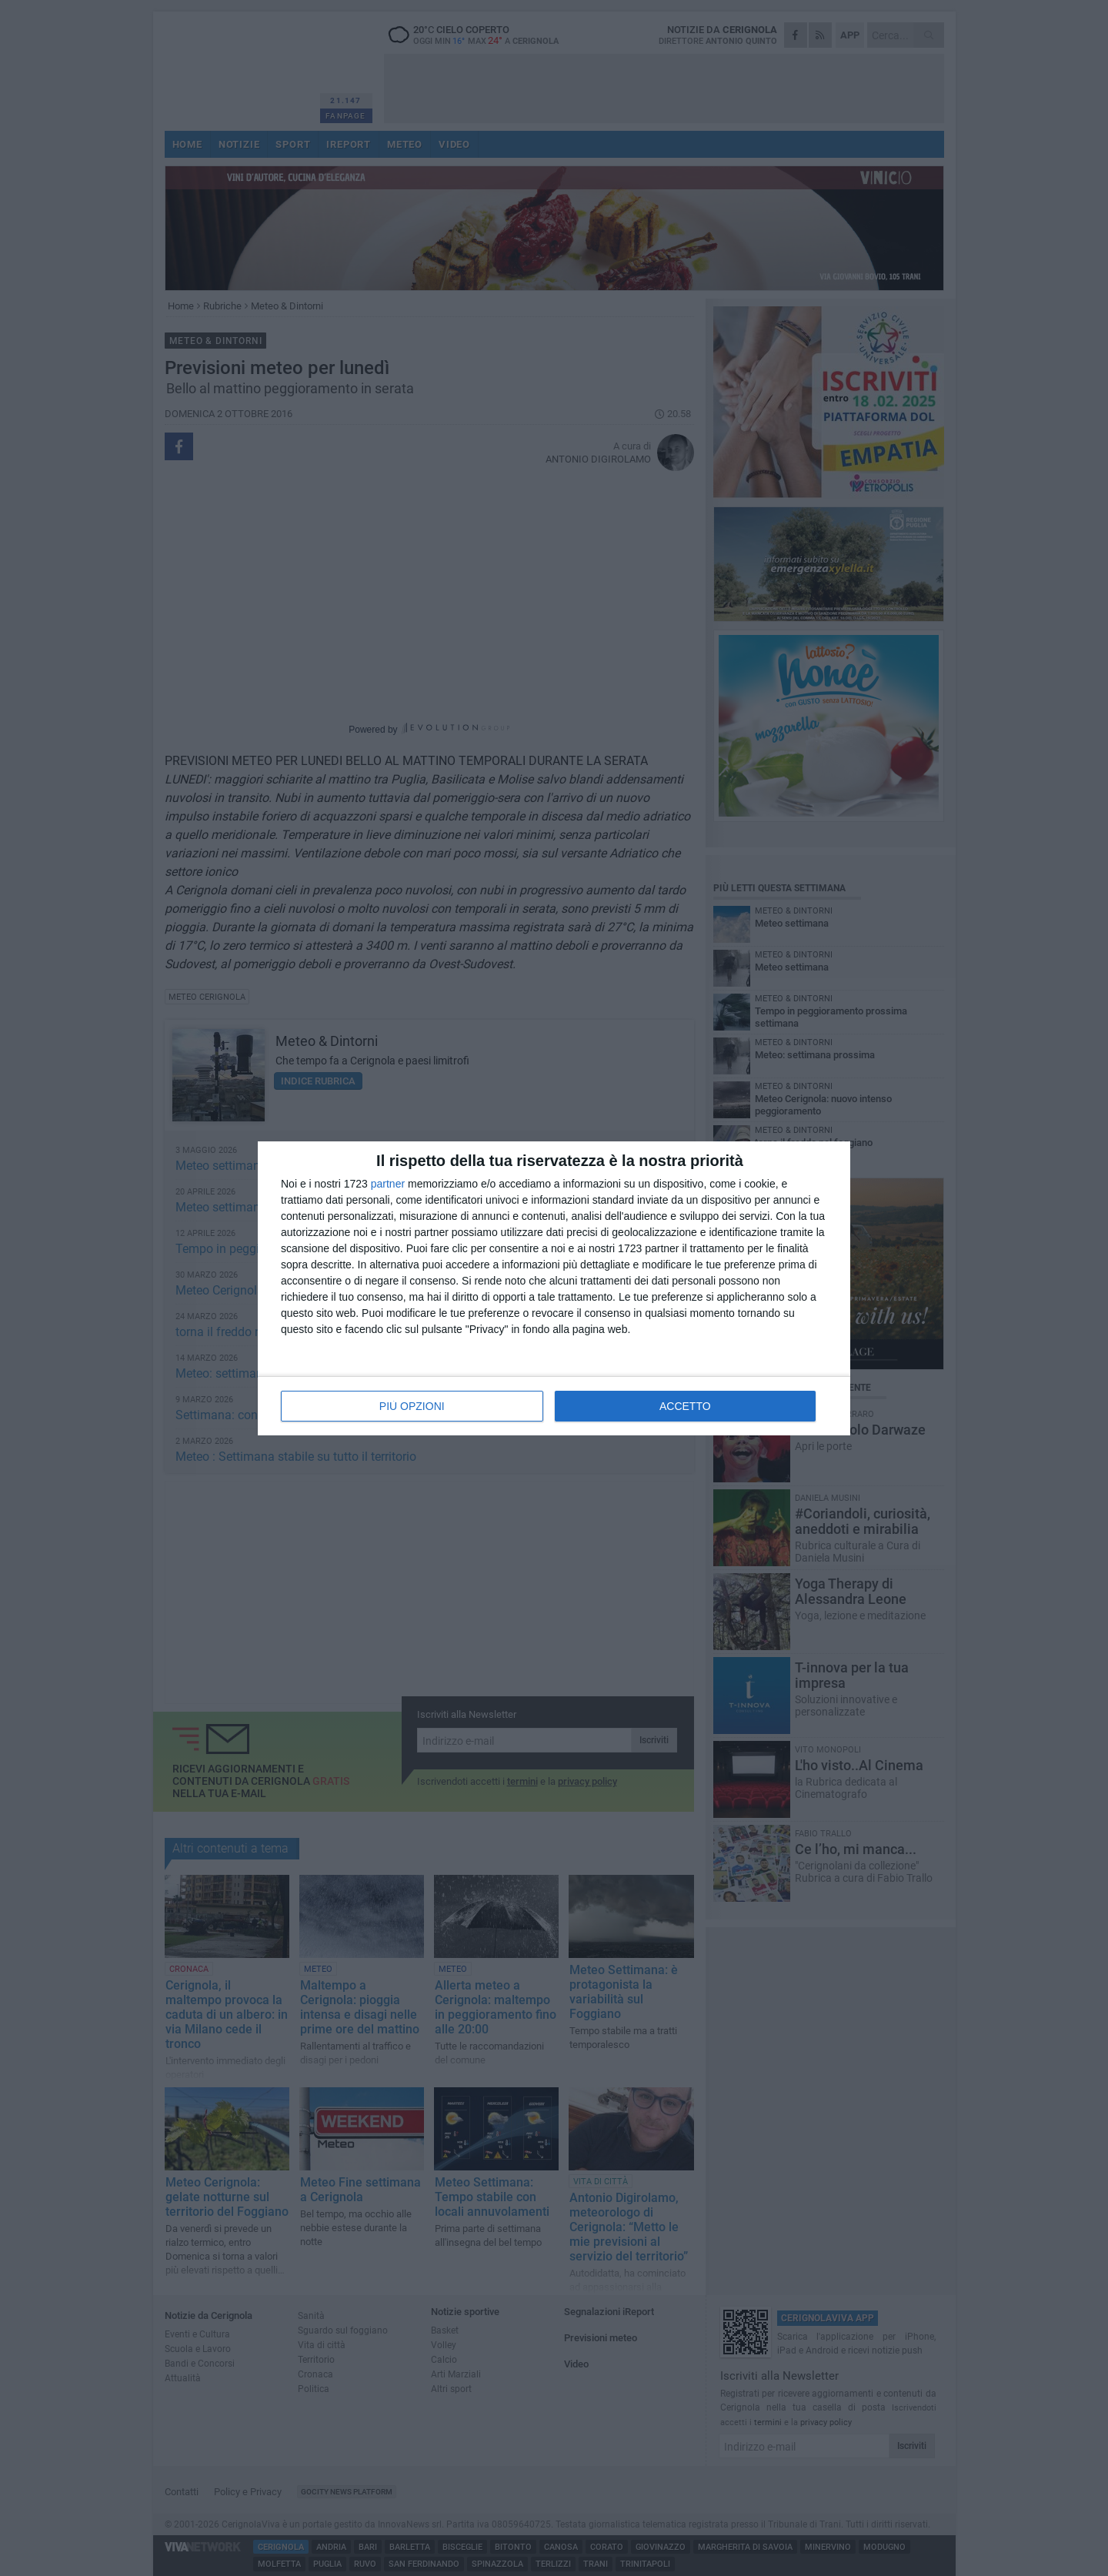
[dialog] (554, 1288)
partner (388, 1183)
